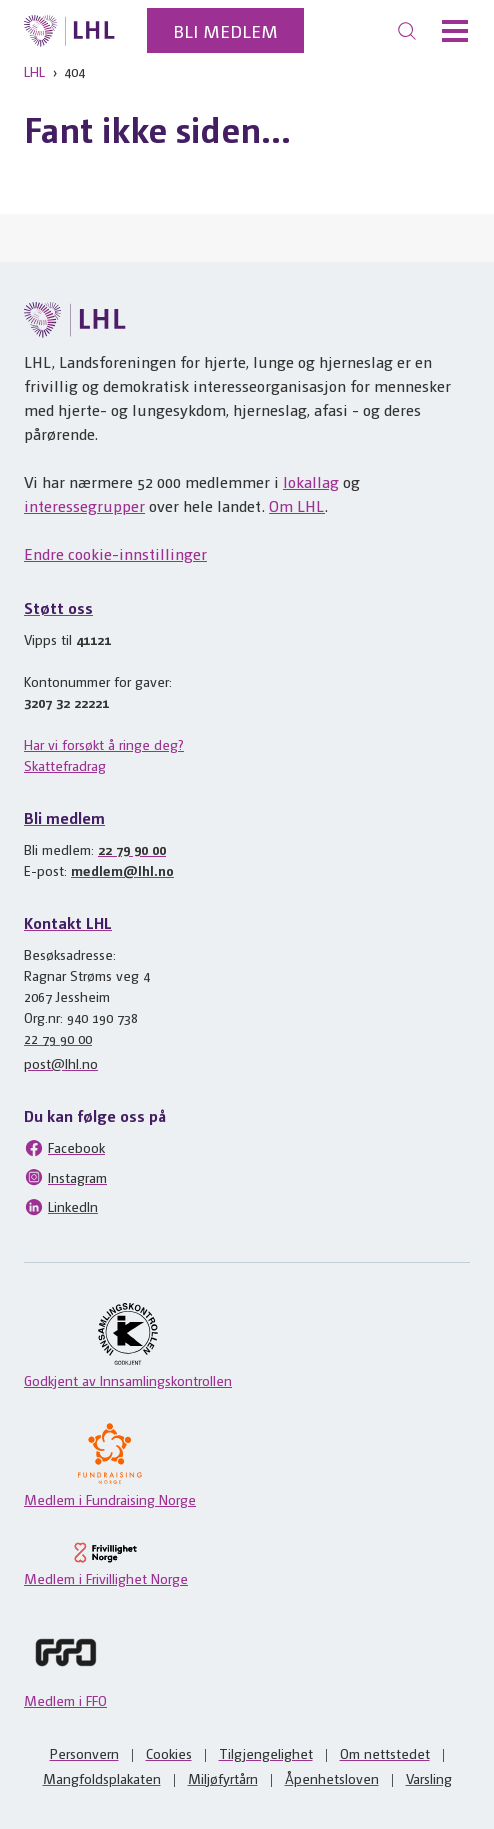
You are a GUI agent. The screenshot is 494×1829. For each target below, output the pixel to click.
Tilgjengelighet (266, 1753)
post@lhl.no (61, 1063)
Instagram (65, 1177)
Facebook (64, 1148)
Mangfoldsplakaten (102, 1778)
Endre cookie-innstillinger (115, 553)
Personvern (84, 1753)
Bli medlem (225, 30)
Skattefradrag (65, 765)
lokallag (311, 481)
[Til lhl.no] (69, 31)
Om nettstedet (385, 1753)
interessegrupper (84, 505)
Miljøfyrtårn (223, 1778)
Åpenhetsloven (332, 1778)
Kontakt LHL (68, 922)
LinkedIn (61, 1207)
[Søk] (407, 31)
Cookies (169, 1753)
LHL (34, 71)
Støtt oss (58, 607)
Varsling (429, 1778)
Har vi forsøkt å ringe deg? (104, 744)
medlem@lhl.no (122, 870)
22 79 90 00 (132, 849)
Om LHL (297, 505)
